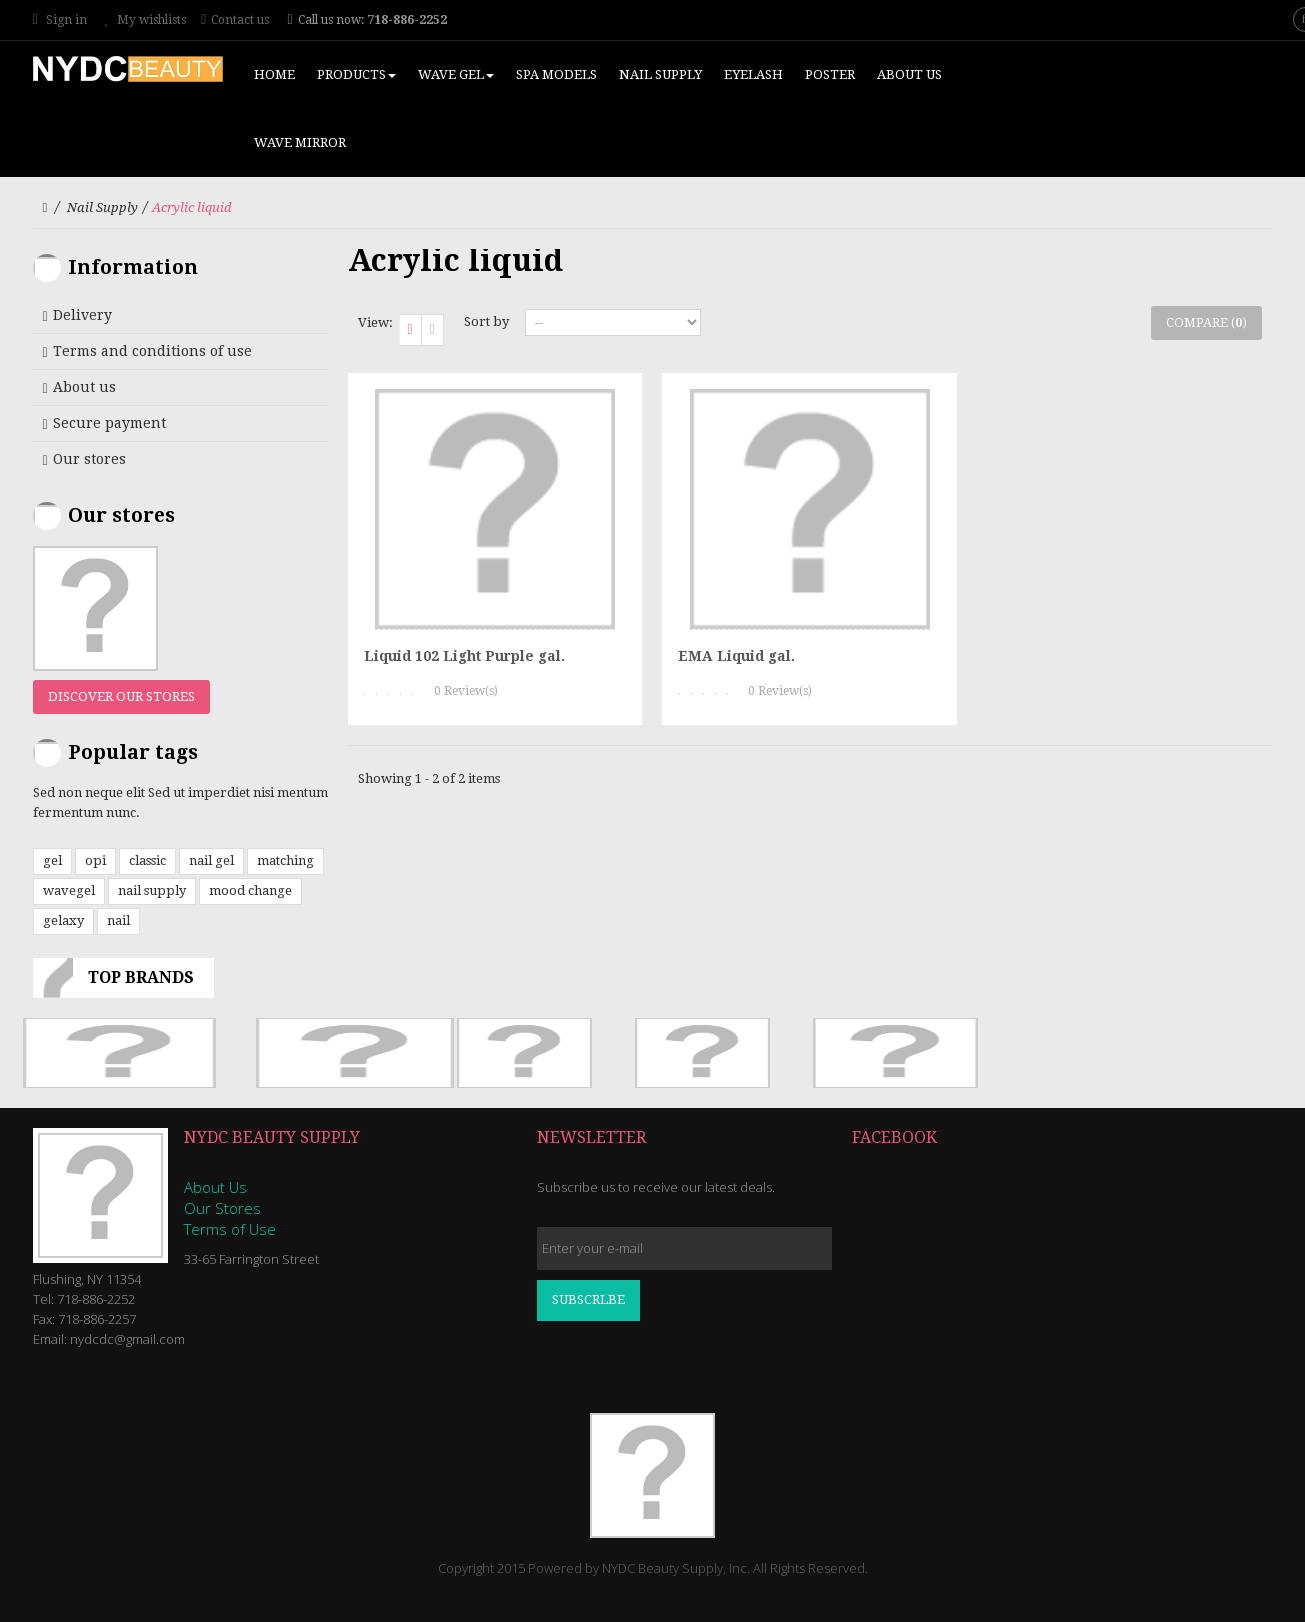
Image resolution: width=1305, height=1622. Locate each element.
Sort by (486, 321)
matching (285, 860)
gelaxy (63, 920)
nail (118, 920)
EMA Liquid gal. (736, 656)
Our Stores (222, 1208)
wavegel (69, 890)
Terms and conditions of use (152, 351)
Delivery (82, 315)
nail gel (211, 860)
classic (147, 860)
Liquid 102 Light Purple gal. (464, 656)
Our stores (89, 459)
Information (133, 267)
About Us (215, 1187)
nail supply (152, 890)
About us (84, 387)
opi (95, 860)
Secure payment (109, 423)
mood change (250, 890)
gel (52, 860)
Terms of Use (230, 1229)
